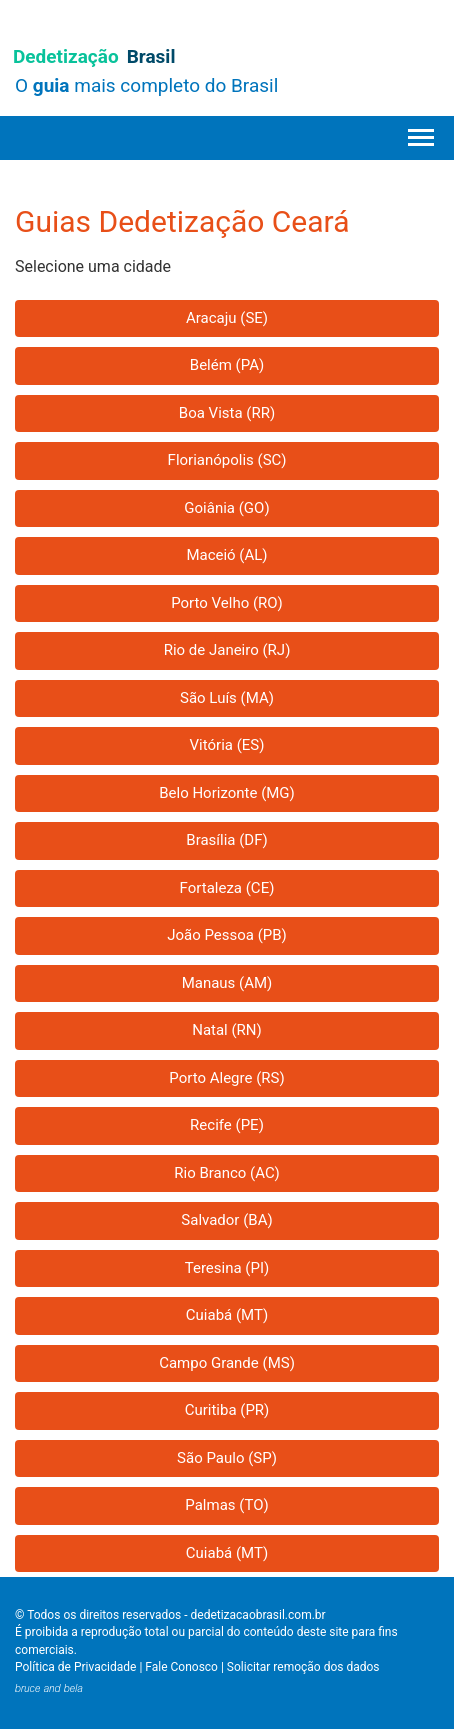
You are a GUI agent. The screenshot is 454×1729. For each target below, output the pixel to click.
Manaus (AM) (227, 983)
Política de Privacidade (75, 1667)
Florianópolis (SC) (227, 460)
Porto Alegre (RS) (226, 1078)
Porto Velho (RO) (227, 603)
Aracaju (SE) (227, 318)
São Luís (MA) (227, 698)
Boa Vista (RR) (227, 413)
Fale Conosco (181, 1667)
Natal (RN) (227, 1030)
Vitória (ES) (227, 745)
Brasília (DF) (226, 840)
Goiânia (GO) (226, 508)
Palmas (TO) (226, 1505)
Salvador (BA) (226, 1220)
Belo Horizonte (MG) (227, 793)
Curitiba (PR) (227, 1410)
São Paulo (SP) (227, 1458)
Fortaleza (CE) (227, 888)
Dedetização (94, 56)
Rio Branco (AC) (227, 1173)
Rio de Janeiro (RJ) (227, 650)
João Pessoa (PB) (227, 935)
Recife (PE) (227, 1125)
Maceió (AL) (226, 555)
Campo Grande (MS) (227, 1363)
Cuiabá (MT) (227, 1315)
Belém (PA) (227, 365)
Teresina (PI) (227, 1268)
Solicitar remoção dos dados (303, 1667)
